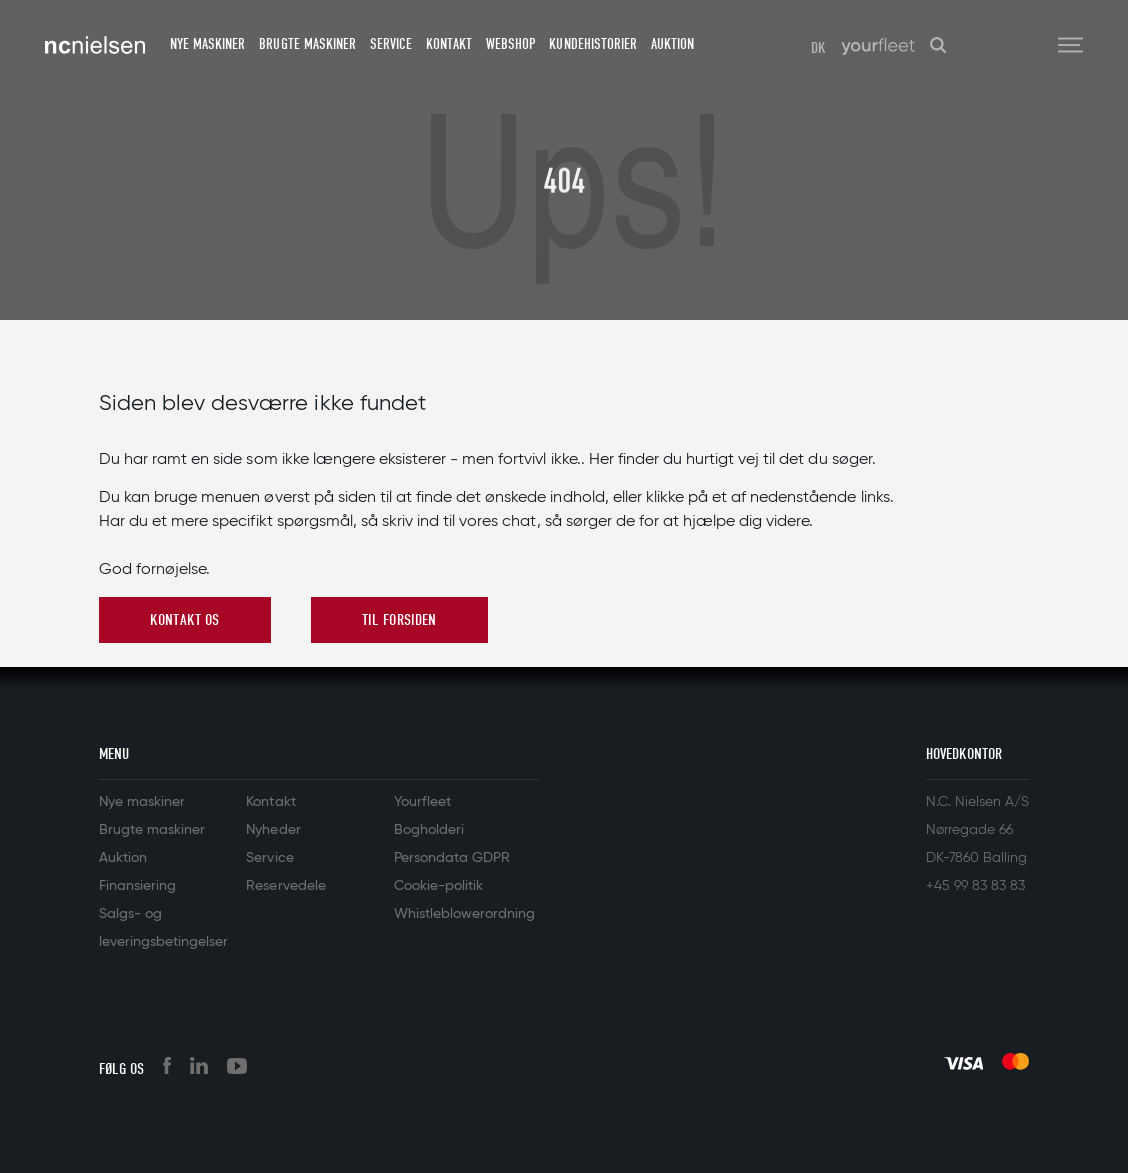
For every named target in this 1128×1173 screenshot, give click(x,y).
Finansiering (137, 886)
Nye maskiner (207, 44)
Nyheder (273, 830)
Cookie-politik (438, 886)
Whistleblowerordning (464, 914)
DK (818, 48)
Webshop (510, 44)
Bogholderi (429, 830)
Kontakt (449, 44)
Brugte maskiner (307, 44)
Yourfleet (422, 802)
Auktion (672, 44)
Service (391, 44)
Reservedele (285, 886)
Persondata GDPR (452, 858)
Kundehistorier (592, 44)
